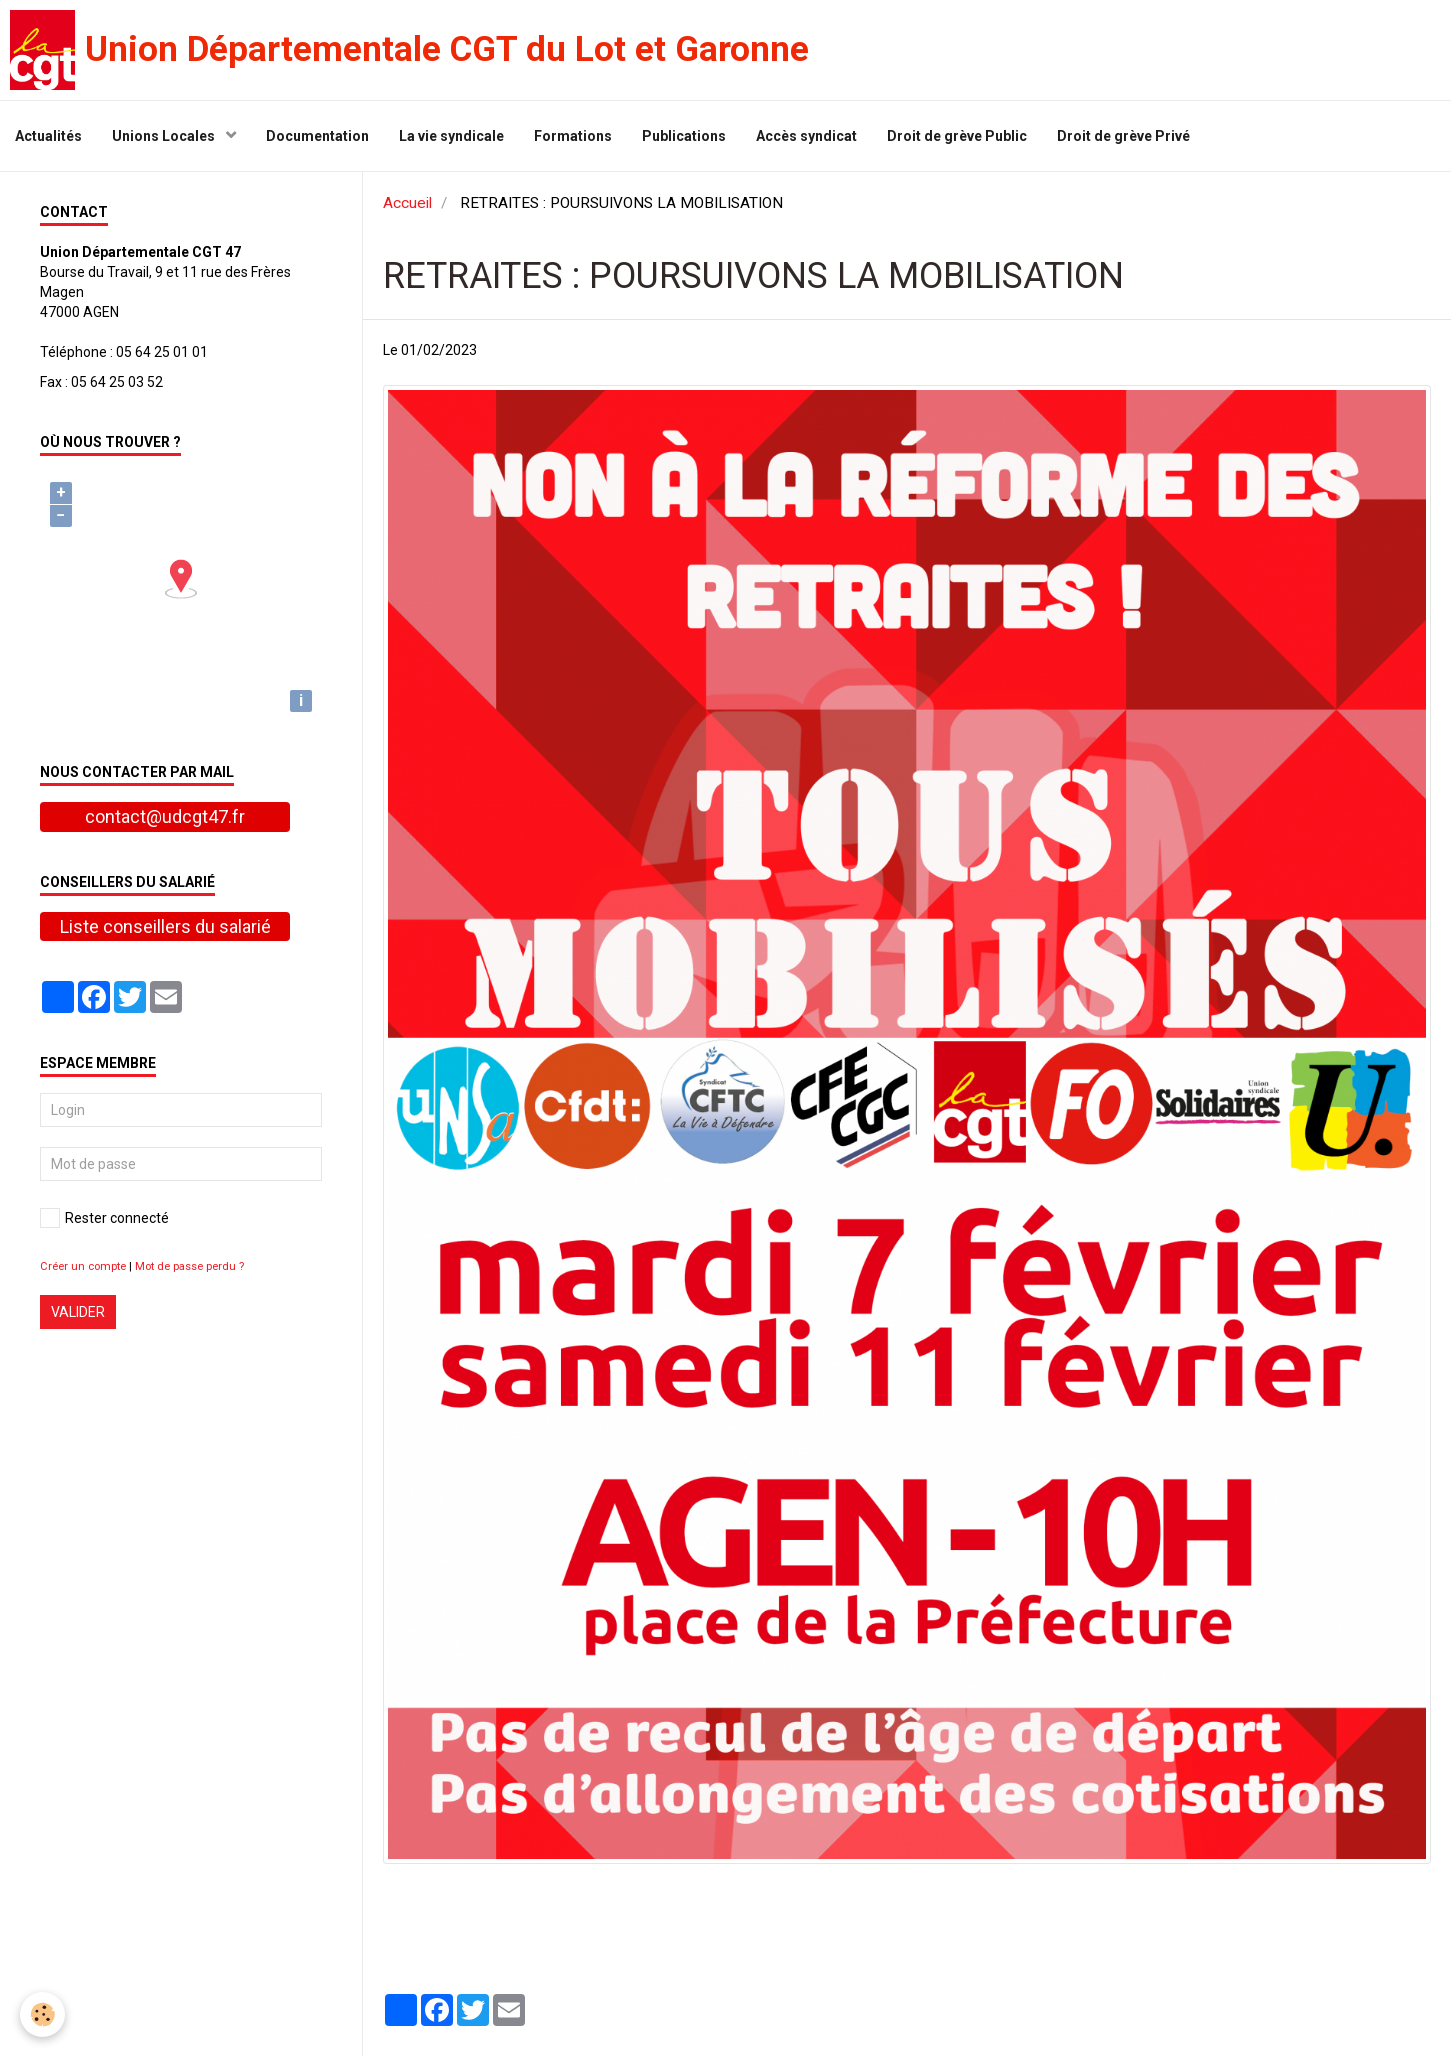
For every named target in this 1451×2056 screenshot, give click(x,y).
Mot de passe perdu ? (189, 1266)
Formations (573, 136)
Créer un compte (83, 1266)
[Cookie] (42, 2014)
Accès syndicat (806, 136)
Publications (684, 136)
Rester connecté (104, 1218)
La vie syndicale (451, 136)
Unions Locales (165, 136)
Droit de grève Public (957, 136)
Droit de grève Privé (1123, 136)
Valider (78, 1312)
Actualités (48, 136)
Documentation (317, 136)
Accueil (407, 203)
